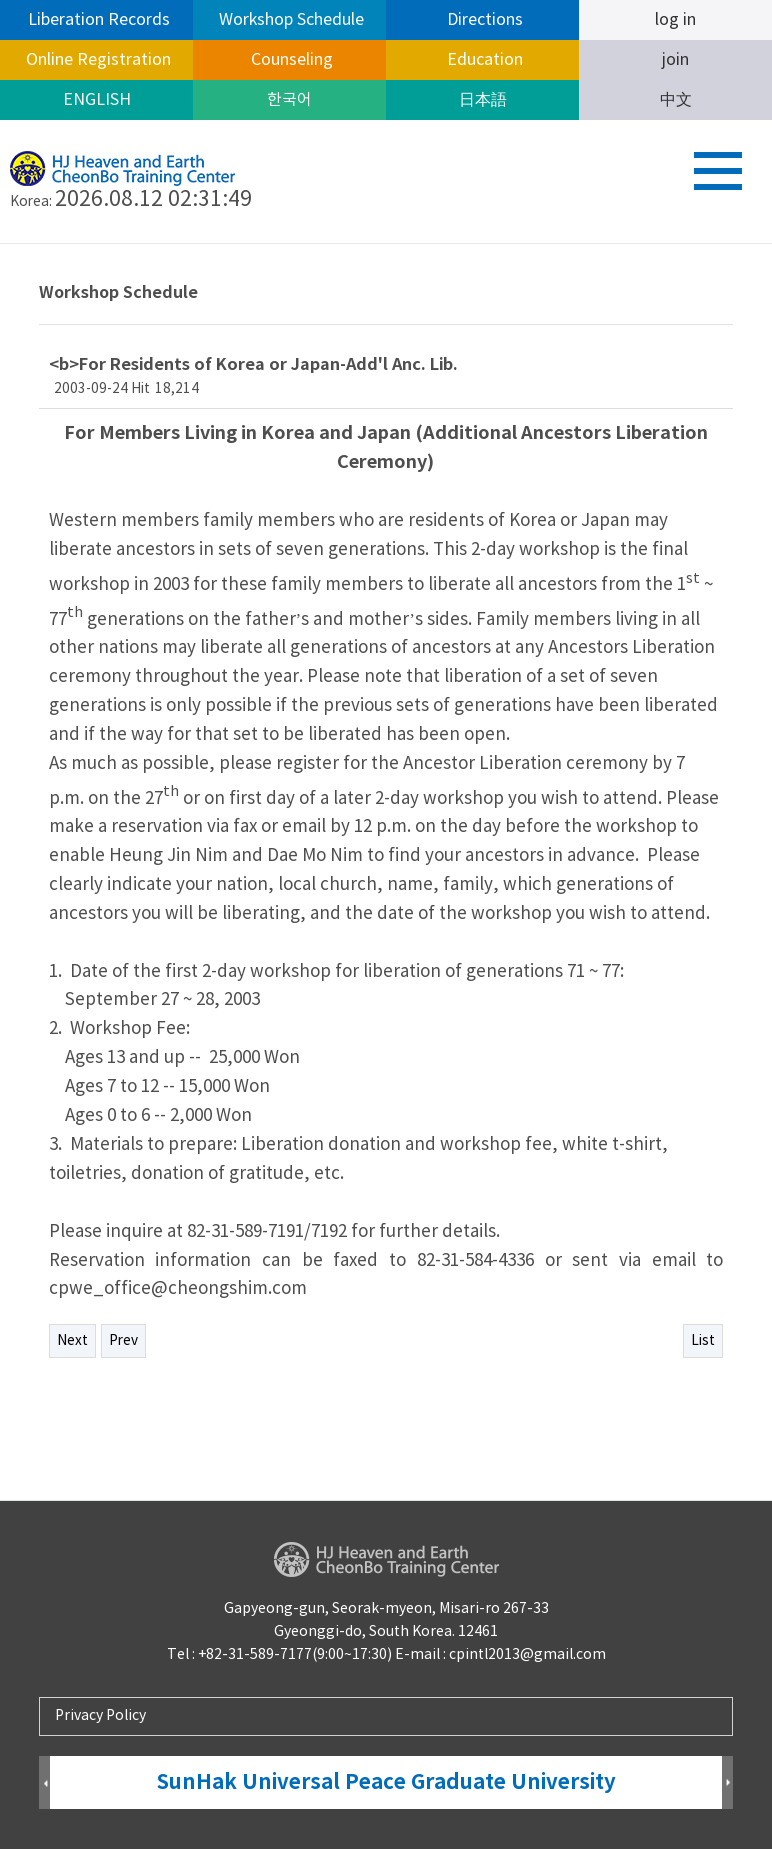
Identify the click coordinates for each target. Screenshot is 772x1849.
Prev (123, 1341)
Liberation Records (97, 20)
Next (72, 1341)
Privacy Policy (100, 1716)
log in (675, 20)
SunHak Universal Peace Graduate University (386, 1782)
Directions (483, 20)
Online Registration (96, 60)
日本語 (483, 100)
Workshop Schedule (289, 20)
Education (483, 60)
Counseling (290, 60)
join (675, 60)
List (703, 1341)
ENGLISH (97, 100)
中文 (676, 100)
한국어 (289, 100)
